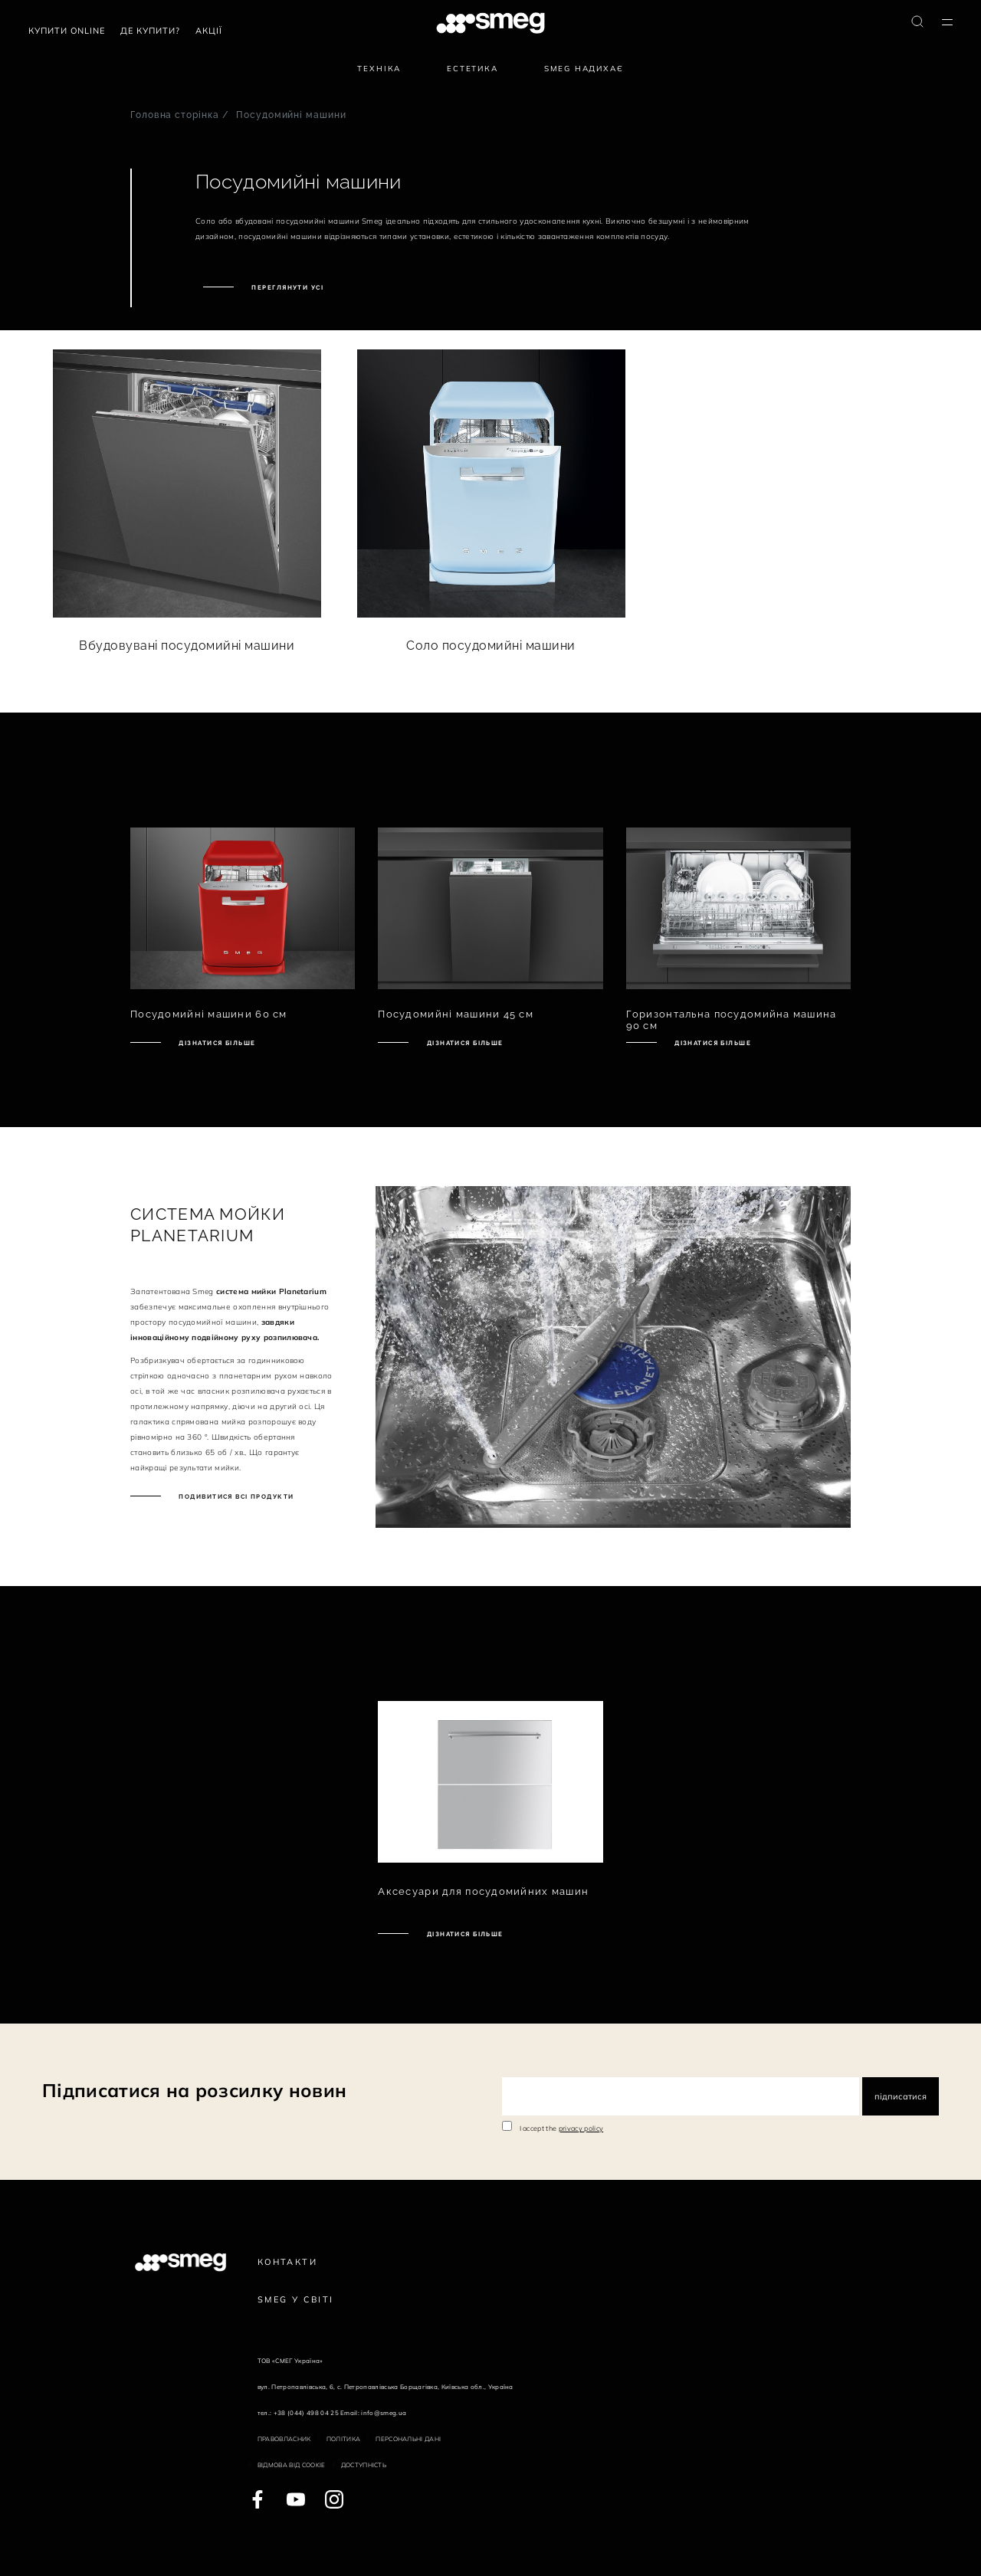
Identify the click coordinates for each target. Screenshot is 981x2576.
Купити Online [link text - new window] (66, 30)
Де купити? (150, 30)
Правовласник (284, 2439)
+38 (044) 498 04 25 (306, 2413)
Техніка (379, 69)
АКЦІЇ (208, 30)
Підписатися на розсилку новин (194, 2090)
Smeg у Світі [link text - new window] (296, 2299)
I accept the (562, 2128)
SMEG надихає (584, 69)
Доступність (364, 2465)
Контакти (287, 2261)
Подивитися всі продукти (235, 1496)
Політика (343, 2439)
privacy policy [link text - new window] (581, 2128)
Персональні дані (408, 2439)
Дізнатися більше (215, 1043)
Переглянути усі (286, 287)
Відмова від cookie (292, 2465)
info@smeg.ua (383, 2413)
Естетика (472, 69)
